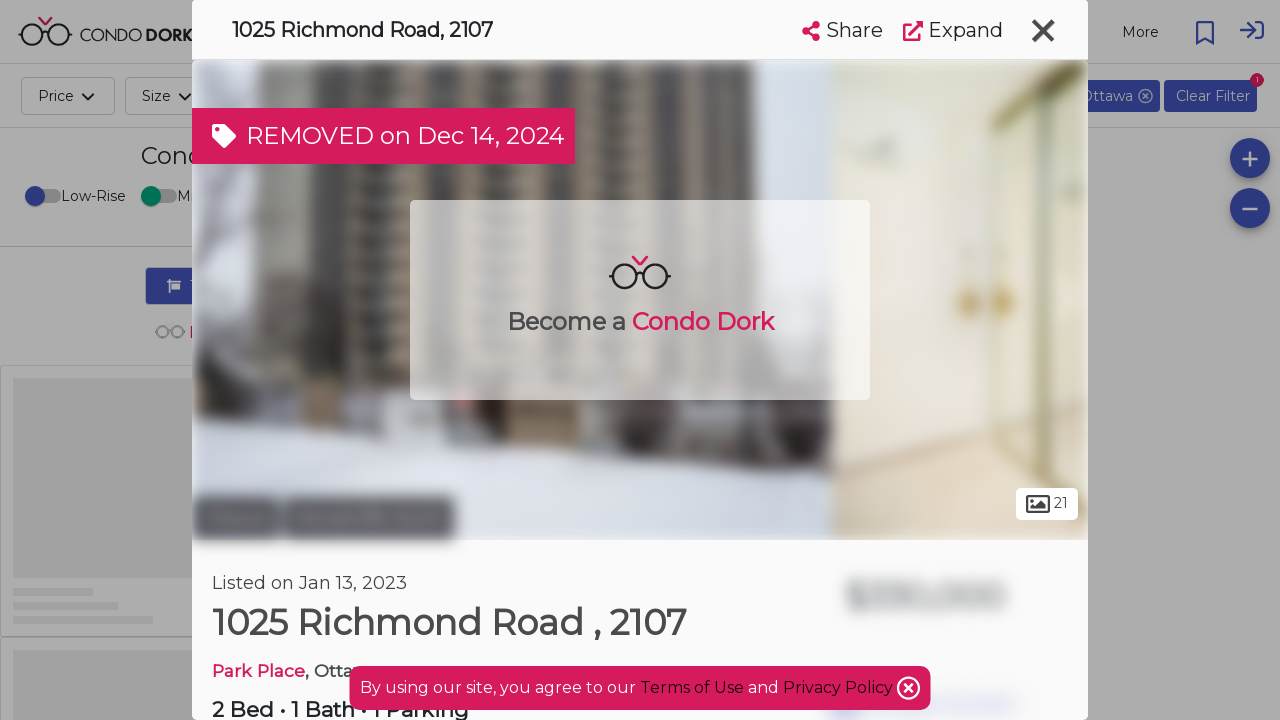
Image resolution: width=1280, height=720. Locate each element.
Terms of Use (692, 687)
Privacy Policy (840, 687)
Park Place (258, 670)
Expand (953, 30)
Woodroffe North (369, 518)
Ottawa (235, 518)
